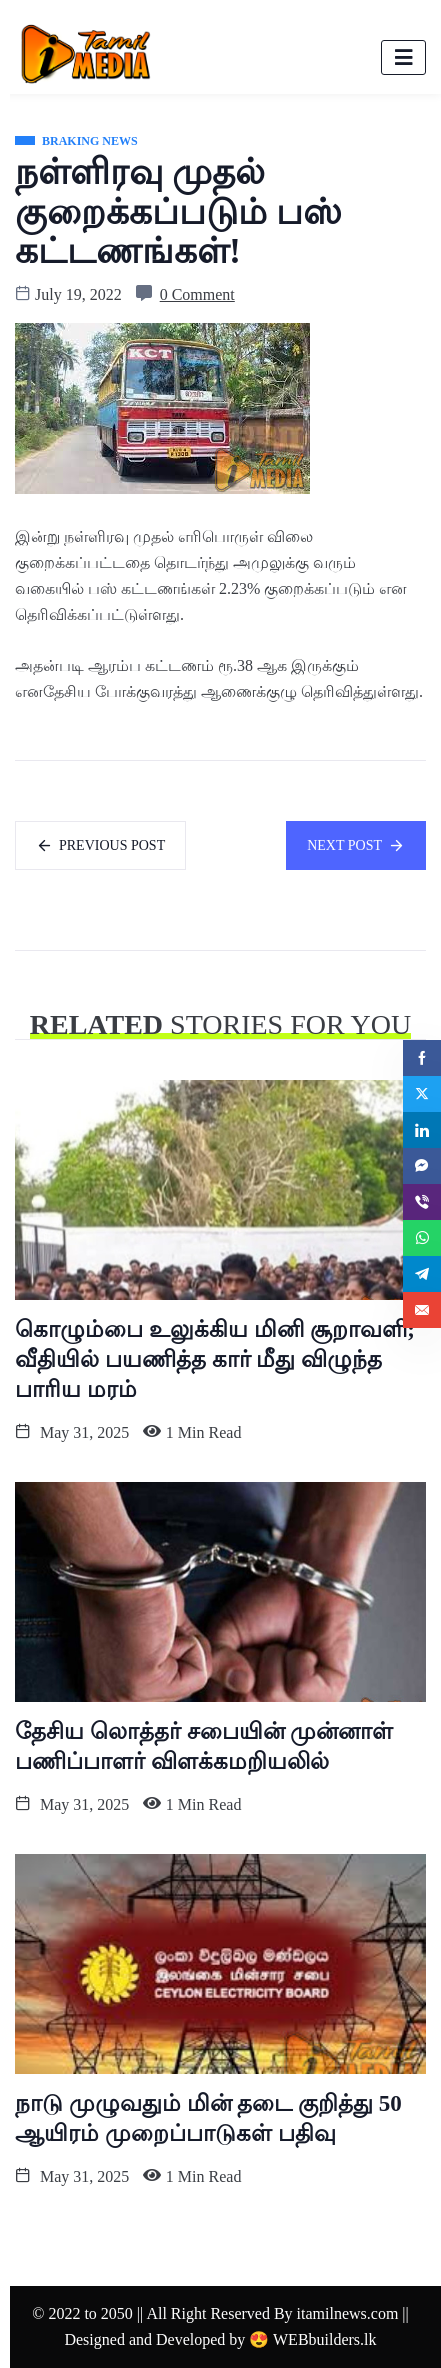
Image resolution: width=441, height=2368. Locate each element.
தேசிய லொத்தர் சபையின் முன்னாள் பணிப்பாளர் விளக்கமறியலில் (204, 1746)
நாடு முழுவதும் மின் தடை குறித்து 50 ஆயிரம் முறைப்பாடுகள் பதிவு (208, 2118)
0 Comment (197, 294)
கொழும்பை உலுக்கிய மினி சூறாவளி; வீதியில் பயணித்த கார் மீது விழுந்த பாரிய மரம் (215, 1359)
